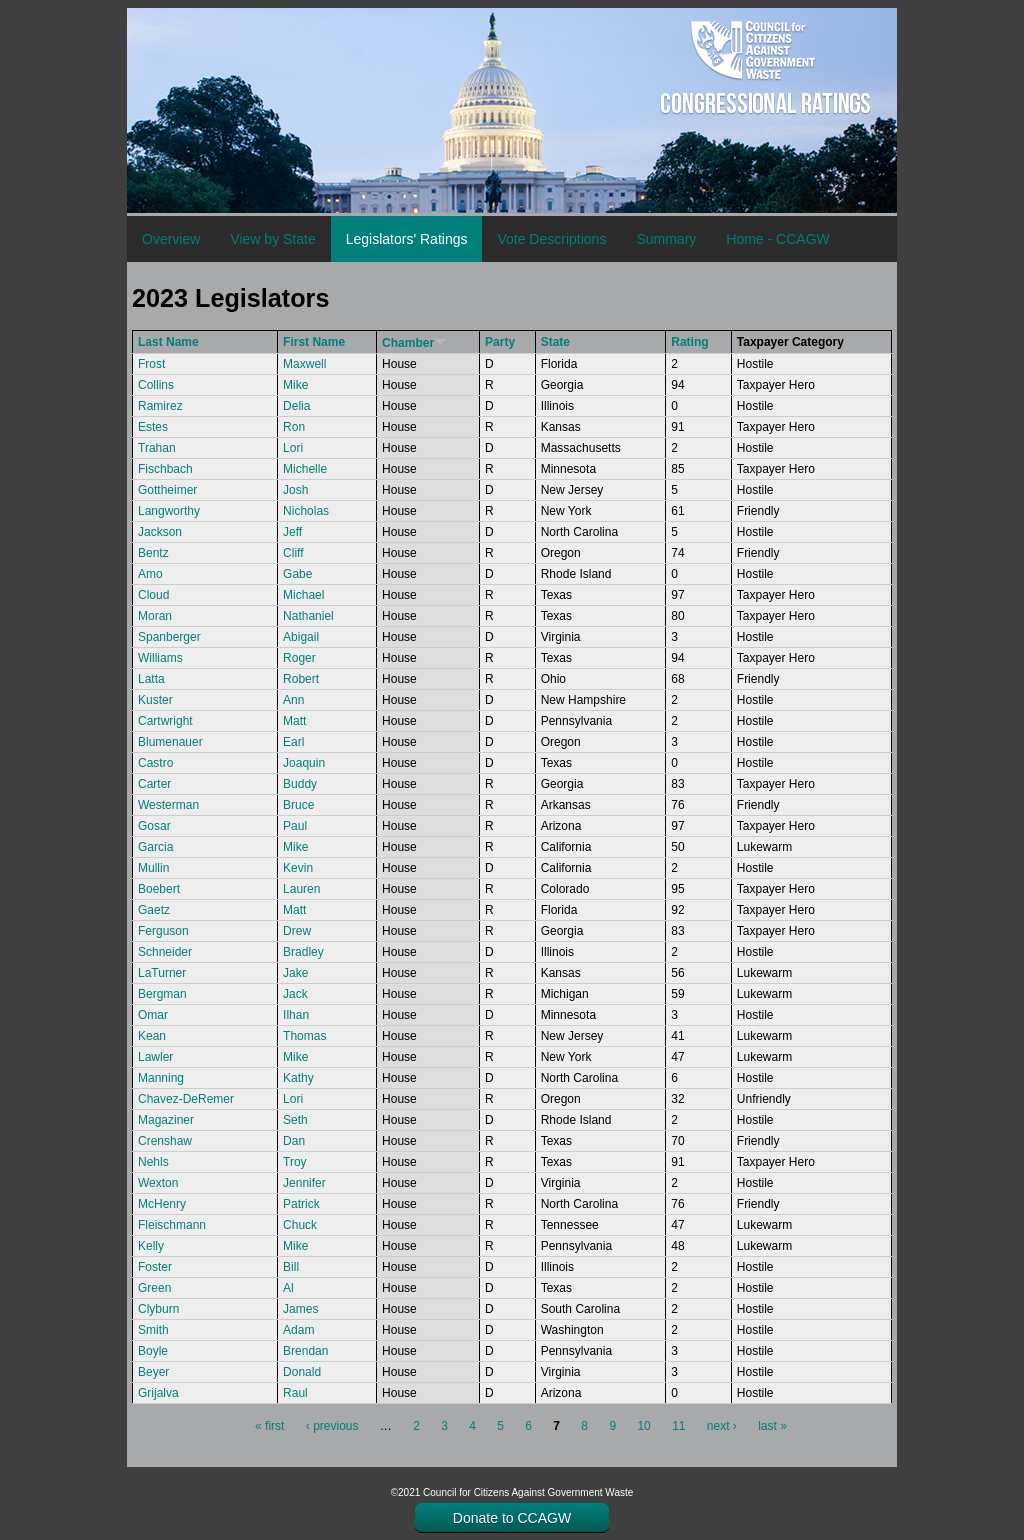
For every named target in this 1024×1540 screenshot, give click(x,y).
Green (154, 1288)
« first (269, 1426)
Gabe (297, 574)
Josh (295, 490)
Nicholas (306, 511)
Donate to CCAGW (512, 1518)
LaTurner (162, 973)
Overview (171, 239)
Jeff (292, 532)
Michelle (305, 469)
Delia (296, 406)
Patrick (301, 1204)
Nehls (153, 1162)
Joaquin (304, 763)
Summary (666, 239)
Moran (155, 616)
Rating (689, 342)
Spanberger (169, 637)
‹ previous (332, 1426)
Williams (160, 658)
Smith (153, 1330)
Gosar (154, 826)
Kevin (298, 868)
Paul (295, 826)
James (300, 1309)
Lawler (155, 1057)
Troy (295, 1162)
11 (678, 1426)
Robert (301, 679)
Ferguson (163, 931)
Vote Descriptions (551, 239)
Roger (299, 658)
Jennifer (304, 1183)
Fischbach (165, 469)
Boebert (159, 889)
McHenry (162, 1204)
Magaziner (166, 1120)
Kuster (155, 700)
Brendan (305, 1351)
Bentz (153, 553)
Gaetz (154, 910)
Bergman (162, 994)
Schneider (165, 952)
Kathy (298, 1078)
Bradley (303, 952)
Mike (295, 385)
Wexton (158, 1183)
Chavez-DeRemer (186, 1099)
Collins (156, 385)
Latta (151, 679)
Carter (154, 784)
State (555, 342)
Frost (151, 364)
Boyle (153, 1351)
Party (500, 342)
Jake (295, 973)
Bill (291, 1267)
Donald (302, 1372)
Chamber (414, 343)
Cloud (153, 595)
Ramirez (160, 406)
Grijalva (158, 1393)
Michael (303, 595)
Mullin (153, 868)
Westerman (168, 805)
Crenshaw (165, 1141)
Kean (152, 1036)
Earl (293, 742)
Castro (155, 763)
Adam (298, 1330)
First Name (314, 342)
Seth (295, 1120)
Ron (294, 427)
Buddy (300, 784)
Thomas (304, 1036)
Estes (153, 427)
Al (288, 1288)
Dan (294, 1141)
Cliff (293, 553)
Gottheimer (167, 490)
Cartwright (165, 721)
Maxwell (304, 364)
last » (772, 1426)
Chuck (300, 1225)
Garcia (155, 847)
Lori (293, 448)
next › (722, 1426)
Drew (297, 931)
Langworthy (169, 511)
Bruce (298, 805)
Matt (294, 721)
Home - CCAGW (777, 239)
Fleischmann (172, 1225)
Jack (295, 994)
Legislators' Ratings (407, 239)
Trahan (157, 448)
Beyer (153, 1372)
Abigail (301, 637)
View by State (272, 239)
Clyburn (158, 1309)
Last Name (168, 342)
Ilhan (296, 1015)
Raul (295, 1393)
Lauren (301, 889)
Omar (153, 1015)
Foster (155, 1267)
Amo (150, 574)
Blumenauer (170, 742)
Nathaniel (308, 616)
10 (643, 1426)
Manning (161, 1078)
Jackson (160, 532)
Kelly (151, 1246)
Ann (293, 700)
